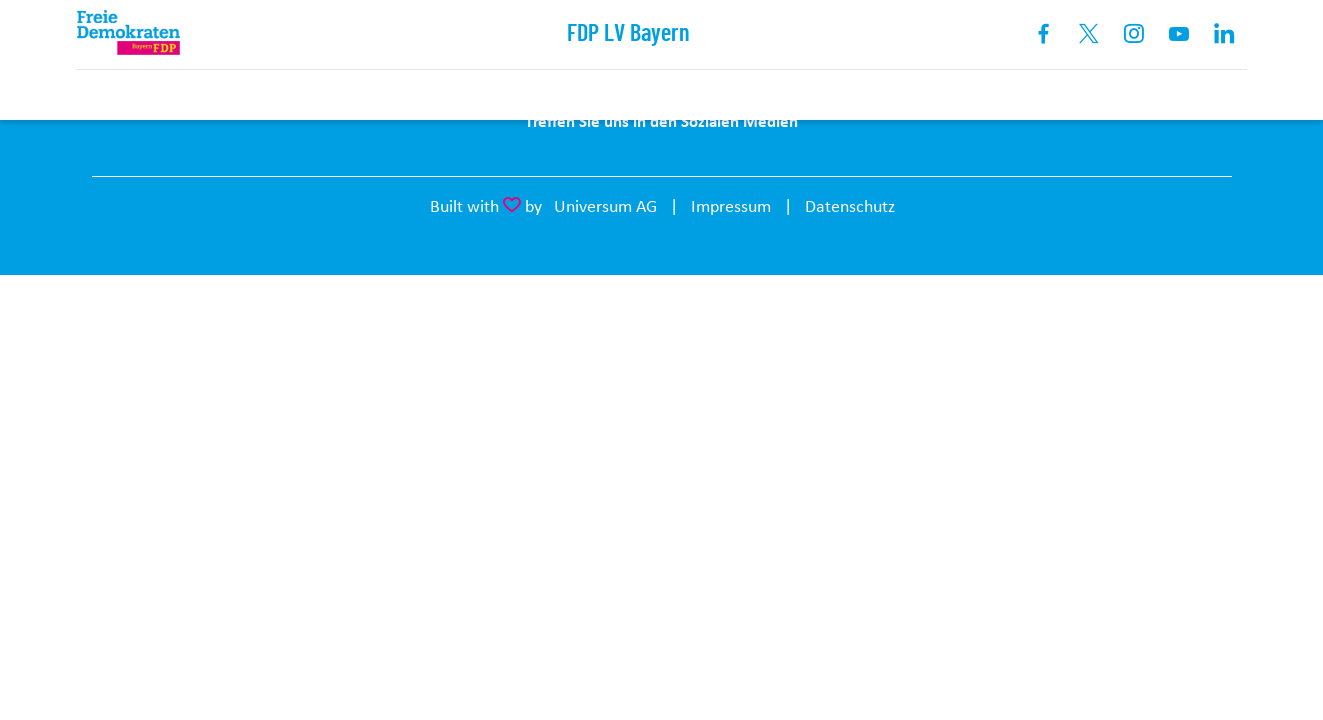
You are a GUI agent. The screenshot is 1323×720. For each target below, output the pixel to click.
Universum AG (605, 206)
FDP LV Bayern (628, 34)
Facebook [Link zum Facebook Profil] (1044, 34)
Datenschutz (850, 206)
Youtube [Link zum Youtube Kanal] (1179, 34)
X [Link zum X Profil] (1089, 34)
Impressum (731, 206)
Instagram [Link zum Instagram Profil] (1134, 34)
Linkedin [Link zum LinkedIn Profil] (1224, 34)
